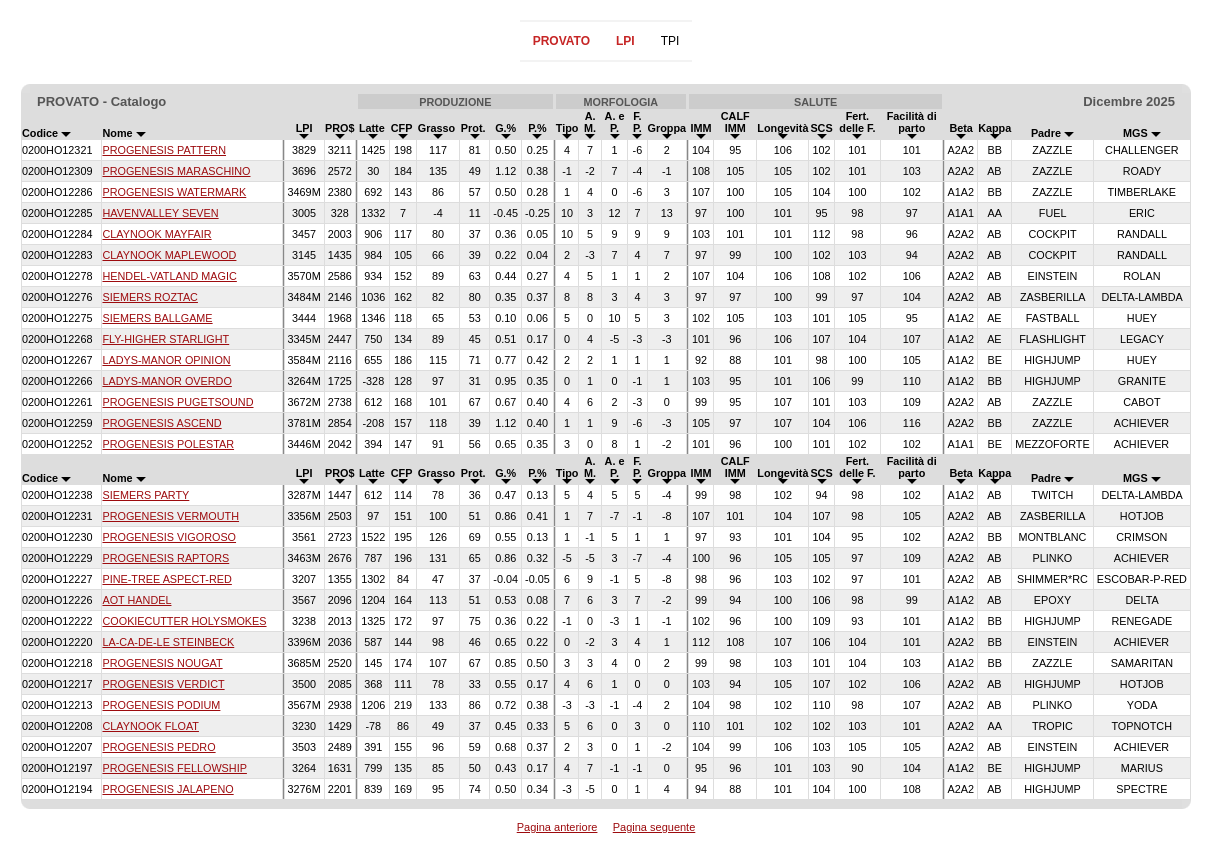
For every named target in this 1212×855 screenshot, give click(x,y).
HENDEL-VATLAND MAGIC (169, 276)
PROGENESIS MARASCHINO (176, 171)
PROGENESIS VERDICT (163, 684)
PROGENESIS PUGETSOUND (177, 402)
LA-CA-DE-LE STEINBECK (168, 642)
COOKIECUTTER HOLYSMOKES (184, 621)
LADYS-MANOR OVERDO (166, 381)
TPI (670, 41)
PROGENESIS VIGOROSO (169, 537)
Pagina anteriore (557, 827)
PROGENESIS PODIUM (161, 705)
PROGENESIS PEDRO (158, 747)
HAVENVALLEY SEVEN (160, 213)
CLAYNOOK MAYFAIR (156, 234)
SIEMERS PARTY (145, 495)
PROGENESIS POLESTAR (168, 444)
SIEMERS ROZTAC (149, 297)
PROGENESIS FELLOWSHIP (174, 768)
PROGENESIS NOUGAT (162, 663)
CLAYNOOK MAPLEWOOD (169, 255)
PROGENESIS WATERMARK (174, 192)
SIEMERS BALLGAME (157, 318)
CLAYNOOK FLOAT (150, 726)
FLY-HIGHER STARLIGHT (165, 339)
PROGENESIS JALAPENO (167, 789)
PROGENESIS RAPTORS (165, 558)
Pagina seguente (654, 827)
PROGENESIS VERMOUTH (170, 516)
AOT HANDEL (136, 600)
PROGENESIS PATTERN (164, 150)
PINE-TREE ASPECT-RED (166, 579)
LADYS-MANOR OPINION (166, 360)
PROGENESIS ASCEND (161, 423)
